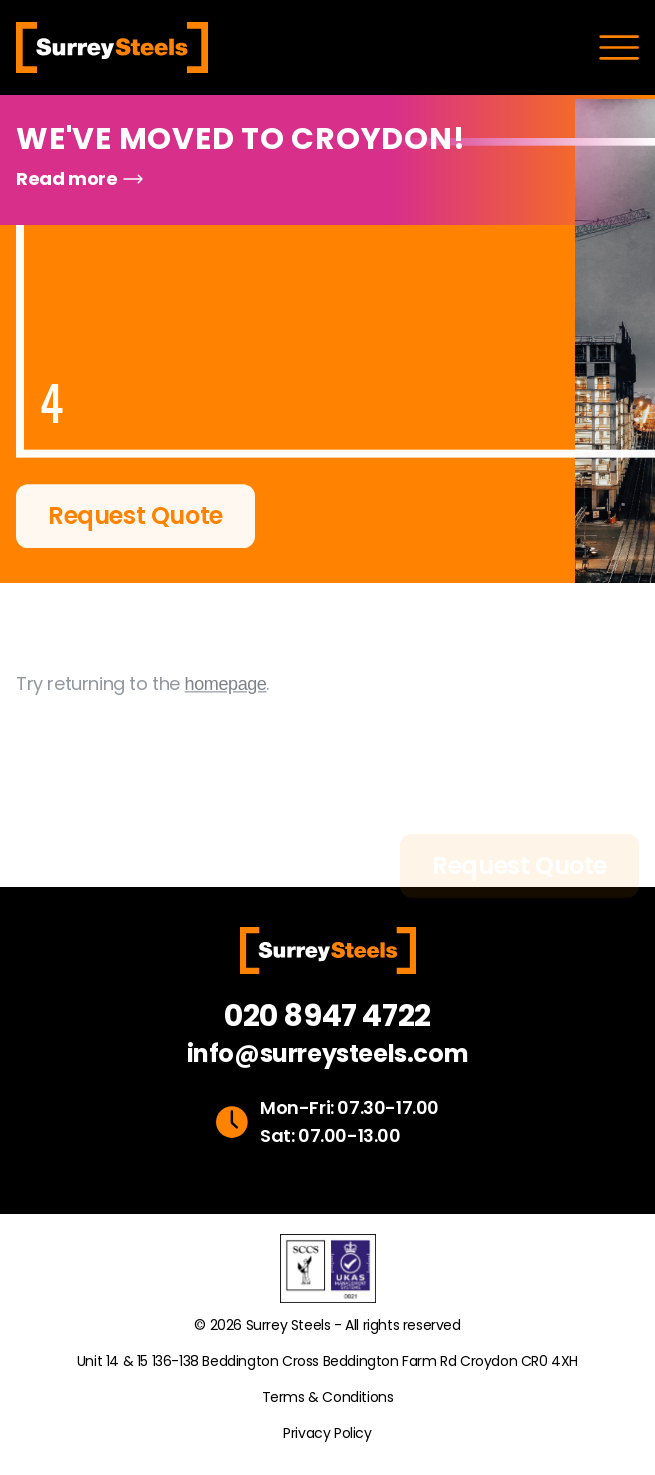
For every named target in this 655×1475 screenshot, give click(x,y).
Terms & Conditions (328, 1397)
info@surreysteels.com (328, 1054)
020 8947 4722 (327, 1016)
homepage (226, 702)
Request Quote (135, 517)
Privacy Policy (327, 1433)
